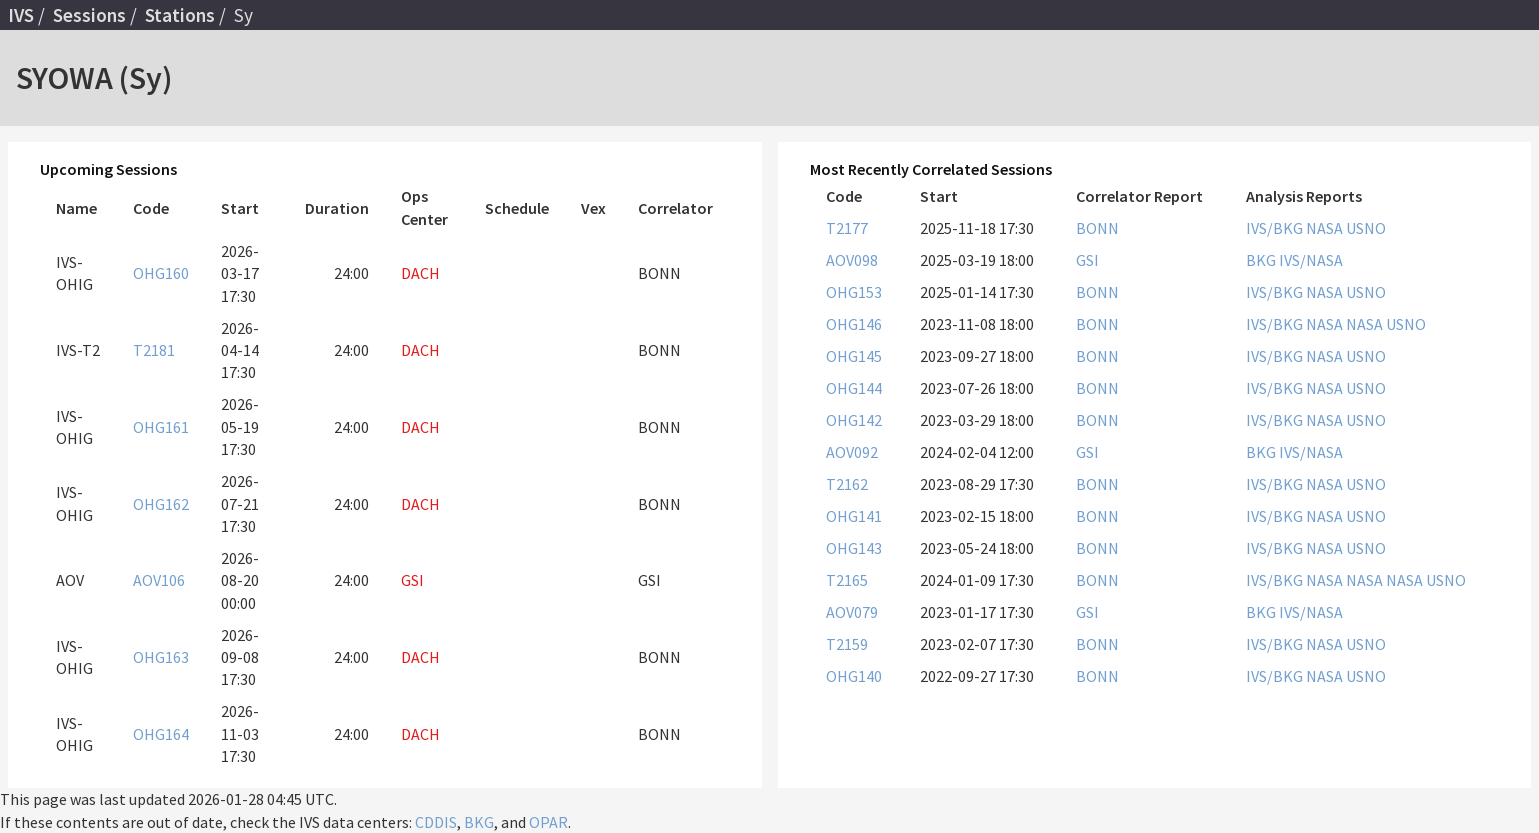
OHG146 (854, 324)
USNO (1366, 228)
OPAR (548, 822)
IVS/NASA (1311, 260)
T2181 (154, 350)
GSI (1087, 260)
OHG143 (854, 548)
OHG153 (854, 292)
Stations (180, 15)
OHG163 (161, 657)
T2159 (847, 644)
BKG (1262, 260)
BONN (1097, 228)
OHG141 (854, 516)
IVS (21, 15)
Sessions (89, 15)
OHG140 (854, 676)
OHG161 (161, 427)
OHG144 (854, 388)
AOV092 (852, 452)
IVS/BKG (1276, 228)
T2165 (847, 580)
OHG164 (161, 734)
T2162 (847, 484)
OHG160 (161, 273)
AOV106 (159, 580)
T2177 (847, 228)
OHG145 (854, 356)
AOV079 (852, 612)
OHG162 (161, 504)
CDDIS (436, 822)
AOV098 (852, 260)
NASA (1326, 228)
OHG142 (854, 420)
